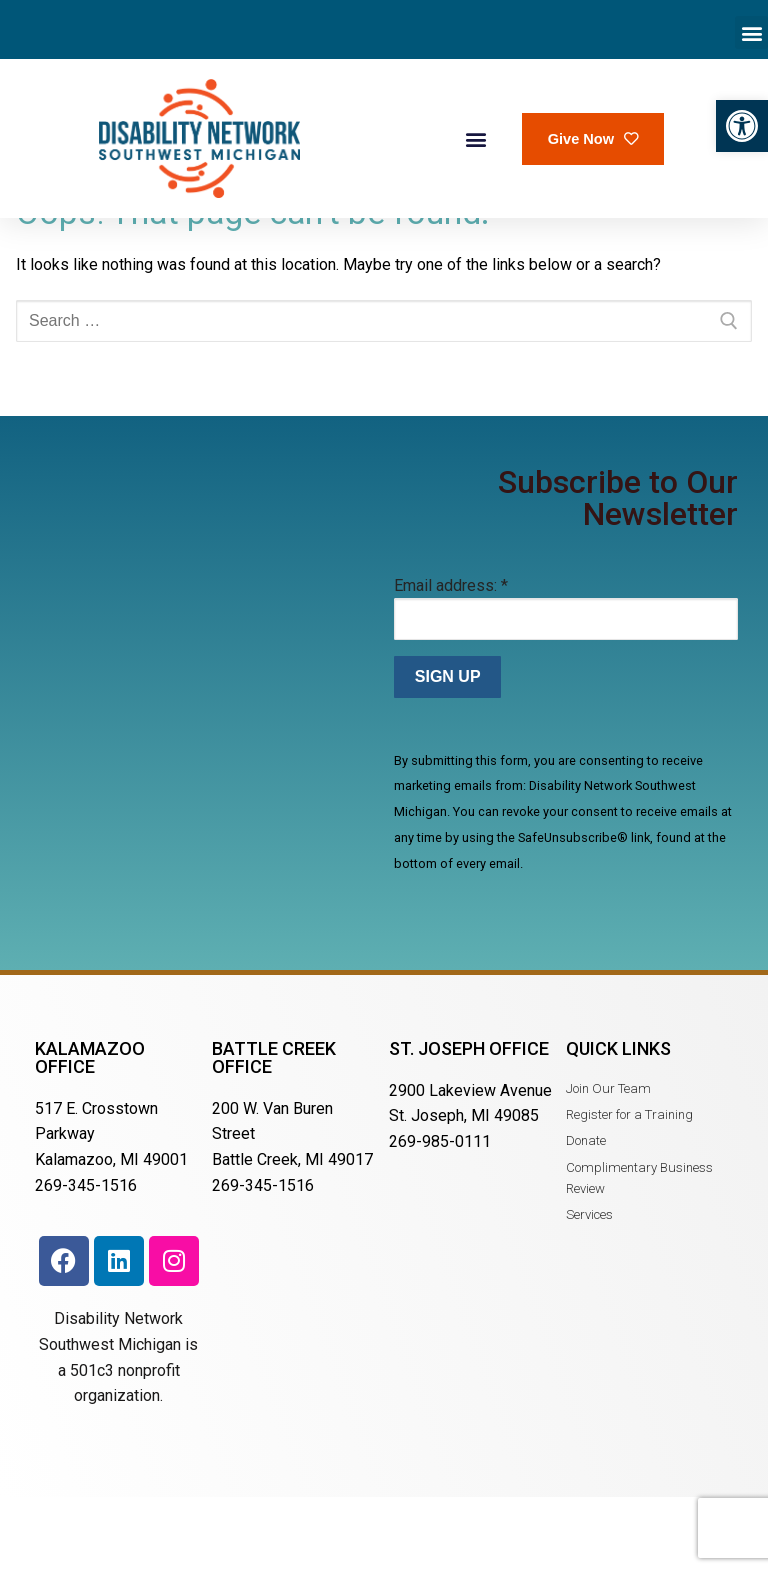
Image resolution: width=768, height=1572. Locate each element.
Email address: (451, 652)
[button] (742, 126)
